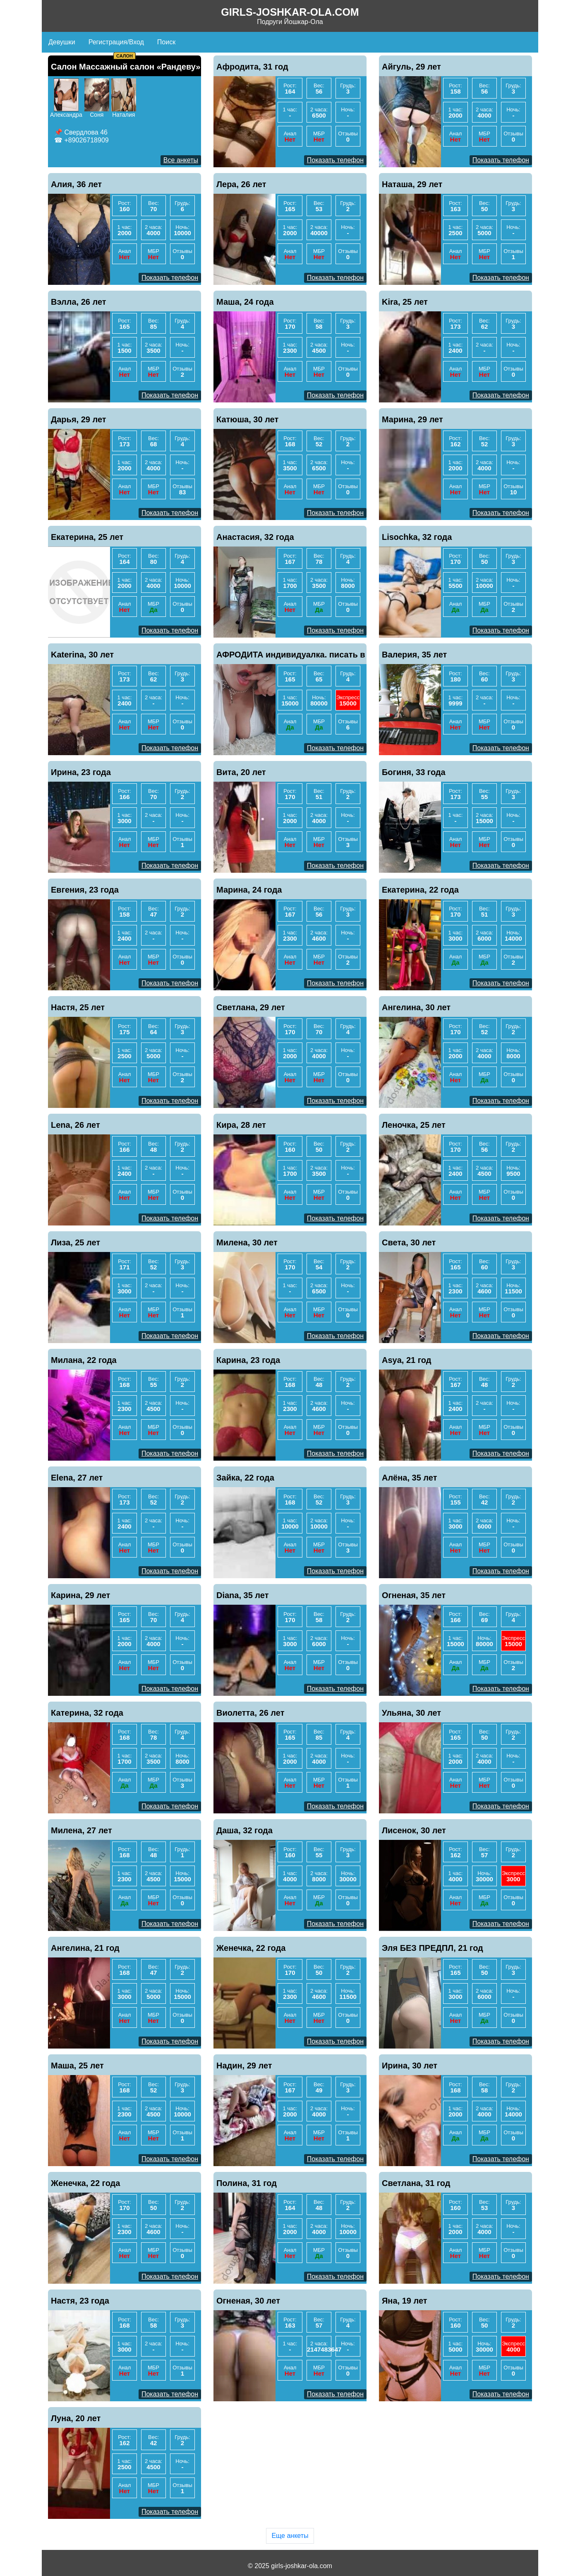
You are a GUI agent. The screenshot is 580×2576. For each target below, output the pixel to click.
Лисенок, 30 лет (414, 1830)
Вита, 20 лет (241, 772)
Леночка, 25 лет (414, 1124)
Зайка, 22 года (245, 1477)
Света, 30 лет (409, 1242)
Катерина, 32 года (87, 1712)
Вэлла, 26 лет (78, 301)
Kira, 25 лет (405, 301)
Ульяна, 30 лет (411, 1712)
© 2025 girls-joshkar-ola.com (290, 2565)
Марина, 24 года (249, 889)
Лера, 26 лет (241, 184)
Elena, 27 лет (77, 1477)
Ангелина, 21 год (85, 1947)
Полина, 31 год (246, 2183)
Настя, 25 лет (78, 1007)
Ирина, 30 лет (409, 2065)
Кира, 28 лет (241, 1124)
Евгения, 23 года (85, 889)
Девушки (61, 42)
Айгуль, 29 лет (411, 66)
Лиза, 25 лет (75, 1242)
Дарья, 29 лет (78, 419)
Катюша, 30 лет (247, 419)
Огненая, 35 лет (414, 1595)
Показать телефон (335, 160)
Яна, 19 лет (404, 2300)
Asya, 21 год (406, 1360)
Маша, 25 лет (77, 2065)
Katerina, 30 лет (82, 654)
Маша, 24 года (245, 301)
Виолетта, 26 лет (250, 1712)
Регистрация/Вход (116, 42)
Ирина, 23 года (81, 772)
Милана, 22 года (84, 1360)
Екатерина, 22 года (420, 889)
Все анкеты (180, 160)
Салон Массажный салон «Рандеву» (125, 66)
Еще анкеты (289, 2535)
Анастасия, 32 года (255, 537)
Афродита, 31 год (252, 66)
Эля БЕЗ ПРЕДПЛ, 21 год (432, 1947)
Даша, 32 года (244, 1830)
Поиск (166, 42)
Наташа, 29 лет (412, 184)
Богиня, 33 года (414, 772)
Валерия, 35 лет (414, 654)
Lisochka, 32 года (417, 537)
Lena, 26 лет (75, 1124)
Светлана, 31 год (416, 2183)
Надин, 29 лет (244, 2065)
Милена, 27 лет (81, 1830)
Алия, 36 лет (76, 184)
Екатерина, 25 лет (87, 537)
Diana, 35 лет (242, 1595)
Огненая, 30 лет (248, 2300)
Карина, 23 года (248, 1360)
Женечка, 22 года (250, 1947)
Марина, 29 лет (412, 419)
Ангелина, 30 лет (416, 1007)
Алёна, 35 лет (409, 1477)
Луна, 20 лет (76, 2418)
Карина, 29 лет (80, 1595)
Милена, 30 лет (247, 1242)
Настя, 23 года (80, 2300)
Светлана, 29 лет (250, 1007)
